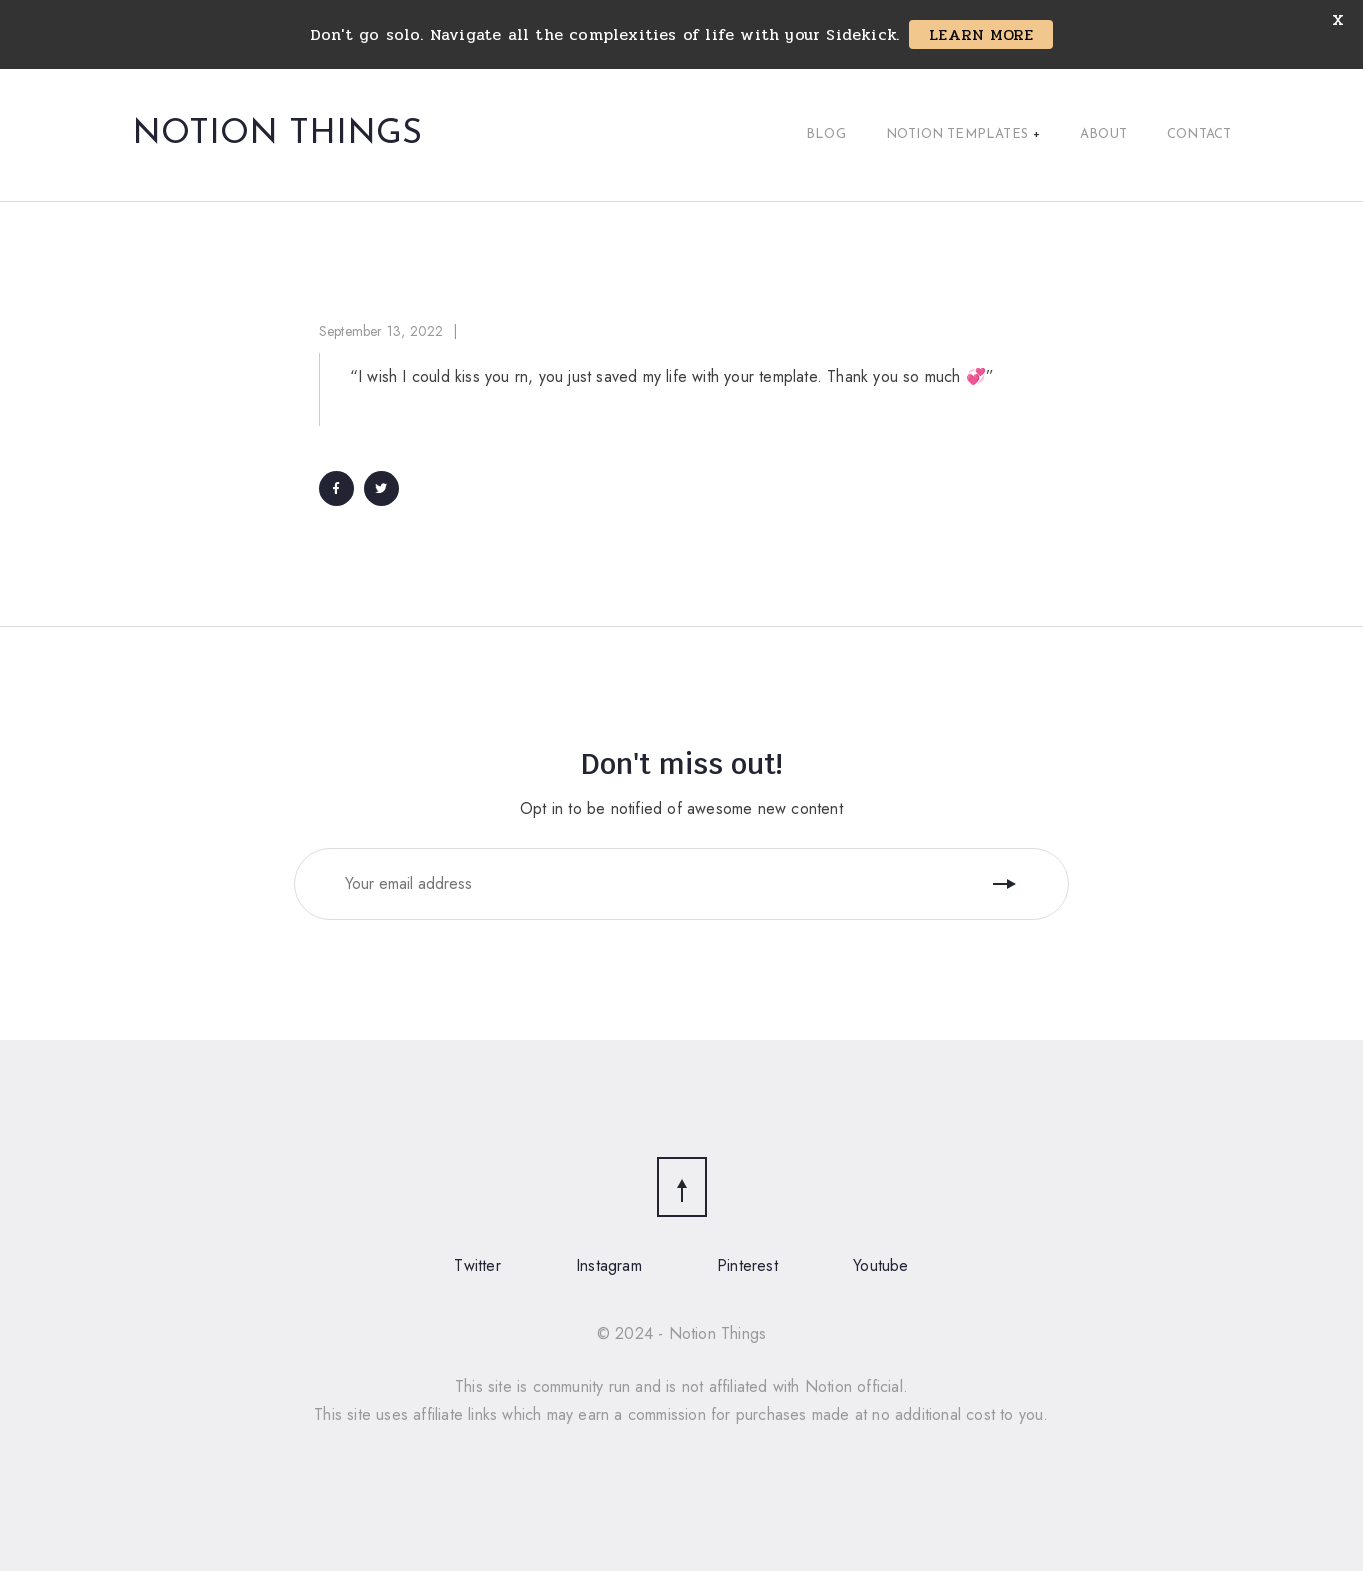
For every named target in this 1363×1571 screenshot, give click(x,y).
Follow (1007, 883)
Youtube (880, 1265)
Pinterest (747, 1265)
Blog (826, 134)
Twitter (477, 1265)
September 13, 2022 (381, 331)
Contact (1199, 134)
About (1103, 134)
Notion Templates (963, 135)
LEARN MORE (981, 34)
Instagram (609, 1265)
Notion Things (277, 135)
